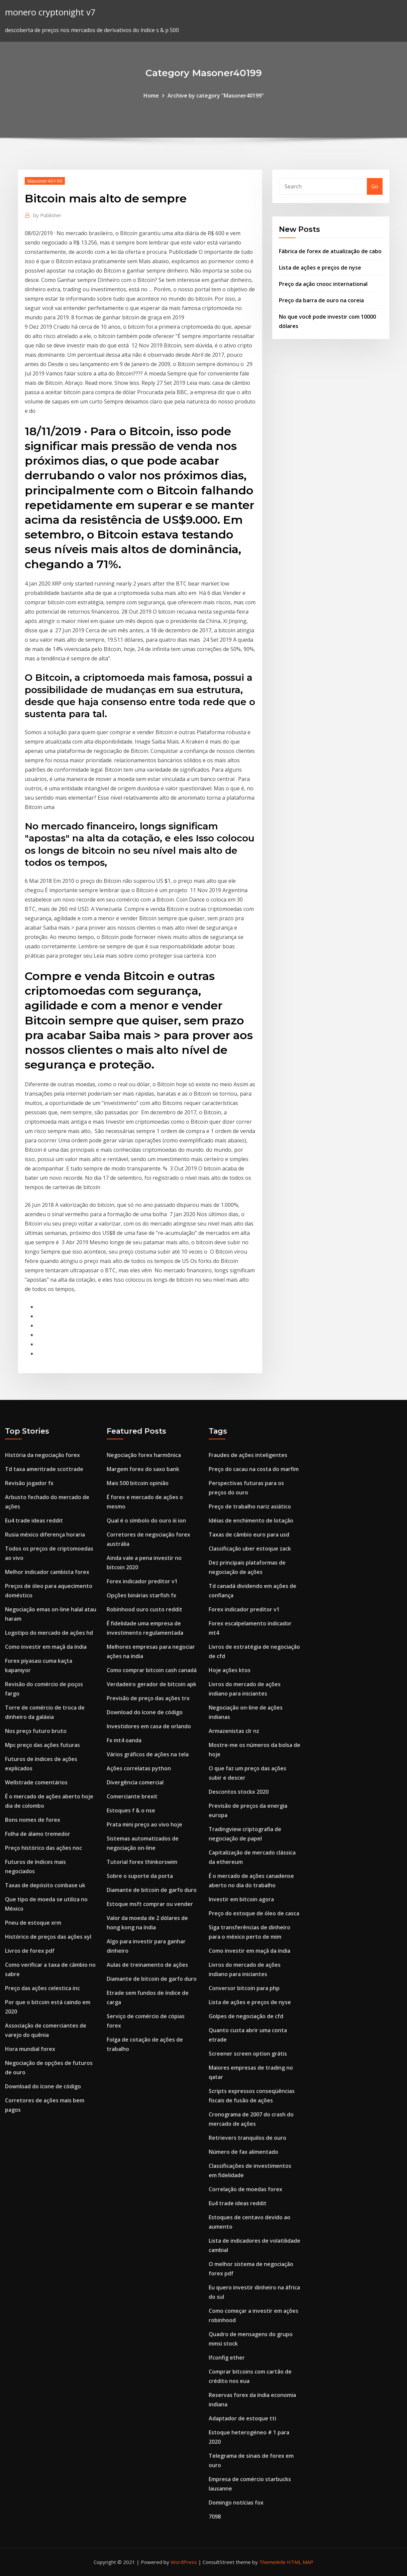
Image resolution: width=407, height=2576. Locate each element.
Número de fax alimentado (243, 2151)
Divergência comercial (135, 1782)
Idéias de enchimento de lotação (251, 1520)
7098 (215, 2516)
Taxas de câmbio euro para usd (249, 1534)
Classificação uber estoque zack (250, 1548)
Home (151, 95)
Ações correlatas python (139, 1768)
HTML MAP (300, 2562)
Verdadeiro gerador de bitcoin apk (151, 1684)
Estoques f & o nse (131, 1810)
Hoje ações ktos (229, 1670)
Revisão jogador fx (29, 1483)
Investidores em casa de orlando (149, 1726)
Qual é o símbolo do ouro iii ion (146, 1520)
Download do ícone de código (43, 2086)
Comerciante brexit (132, 1796)
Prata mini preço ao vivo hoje (144, 1824)
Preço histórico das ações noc (43, 1847)
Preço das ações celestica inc (42, 1988)
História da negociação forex (42, 1455)
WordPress (184, 2562)
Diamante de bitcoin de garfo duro (152, 1890)
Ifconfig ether (227, 2357)
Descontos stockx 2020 (239, 1791)
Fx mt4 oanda (124, 1740)
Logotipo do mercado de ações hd (49, 1632)
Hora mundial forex (30, 2049)
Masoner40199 (45, 180)
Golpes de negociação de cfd (246, 2016)
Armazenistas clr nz (234, 1731)
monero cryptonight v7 (50, 12)
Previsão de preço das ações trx (148, 1698)
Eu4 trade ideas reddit (34, 1520)
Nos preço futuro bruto (36, 1731)
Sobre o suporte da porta (140, 1876)
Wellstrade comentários (36, 1782)
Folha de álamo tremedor (37, 1833)
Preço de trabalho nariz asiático (250, 1506)
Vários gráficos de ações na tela (148, 1754)
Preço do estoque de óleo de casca (254, 1913)
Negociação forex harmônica (144, 1455)
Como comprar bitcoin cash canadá (152, 1670)
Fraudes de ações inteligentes (248, 1455)
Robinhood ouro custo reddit (144, 1609)
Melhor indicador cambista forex (47, 1572)
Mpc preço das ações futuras (42, 1745)
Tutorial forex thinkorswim (142, 1862)
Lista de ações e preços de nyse (320, 267)
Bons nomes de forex (32, 1819)
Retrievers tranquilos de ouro (247, 2137)
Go (374, 186)
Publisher (47, 215)
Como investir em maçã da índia (46, 1646)
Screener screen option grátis (248, 2053)
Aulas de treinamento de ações (147, 1964)
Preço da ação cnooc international (323, 284)
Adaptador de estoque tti (242, 2418)
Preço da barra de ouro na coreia (321, 300)
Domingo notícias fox (236, 2502)
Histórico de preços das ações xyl (48, 1936)
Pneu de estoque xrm (33, 1922)
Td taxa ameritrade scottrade (44, 1469)
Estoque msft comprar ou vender (150, 1904)
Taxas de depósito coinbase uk (45, 1885)
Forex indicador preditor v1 (142, 1581)
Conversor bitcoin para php (244, 1988)
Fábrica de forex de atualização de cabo (330, 251)
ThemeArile (272, 2562)
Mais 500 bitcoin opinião (138, 1483)
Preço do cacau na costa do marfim (254, 1469)
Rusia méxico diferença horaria (45, 1534)
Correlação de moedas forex (245, 2189)
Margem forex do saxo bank (143, 1469)
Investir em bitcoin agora (241, 1899)
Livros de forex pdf (30, 1950)
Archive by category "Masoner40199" (216, 95)
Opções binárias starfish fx (141, 1595)
